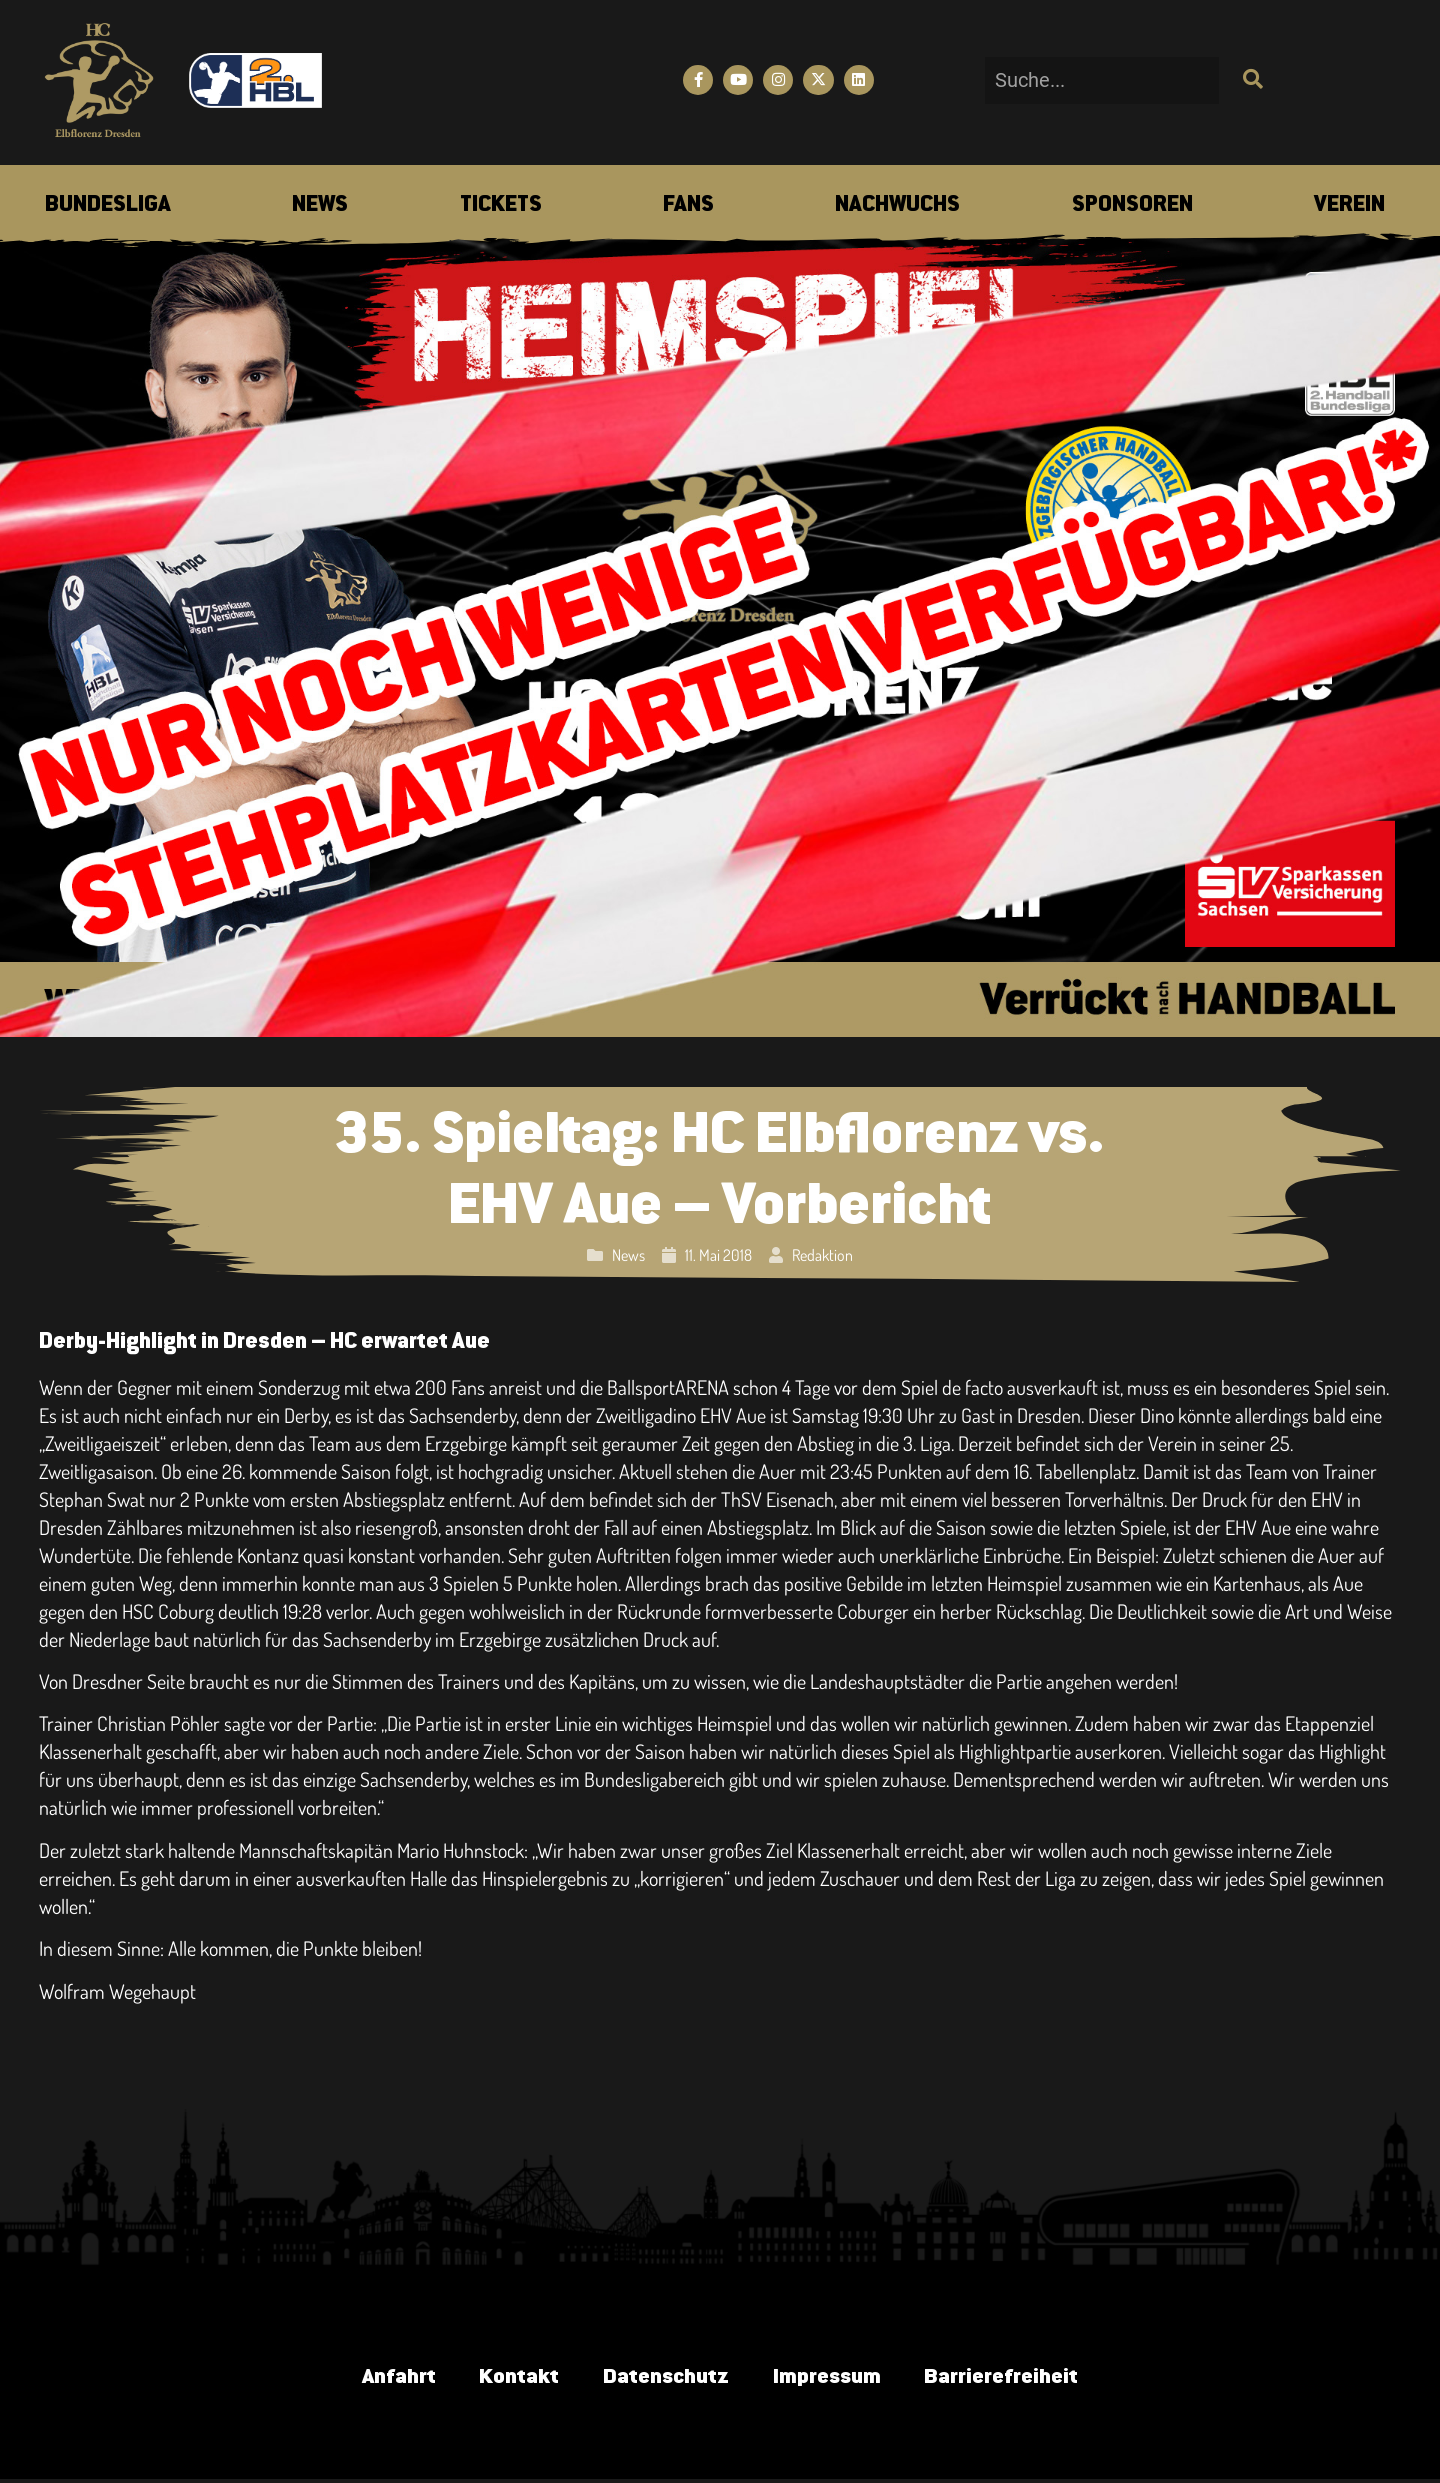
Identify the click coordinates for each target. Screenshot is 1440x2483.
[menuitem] (108, 206)
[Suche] (1250, 80)
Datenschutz (663, 2379)
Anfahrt (381, 2379)
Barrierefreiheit (1017, 2379)
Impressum (832, 2379)
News (628, 1255)
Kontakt (509, 2379)
